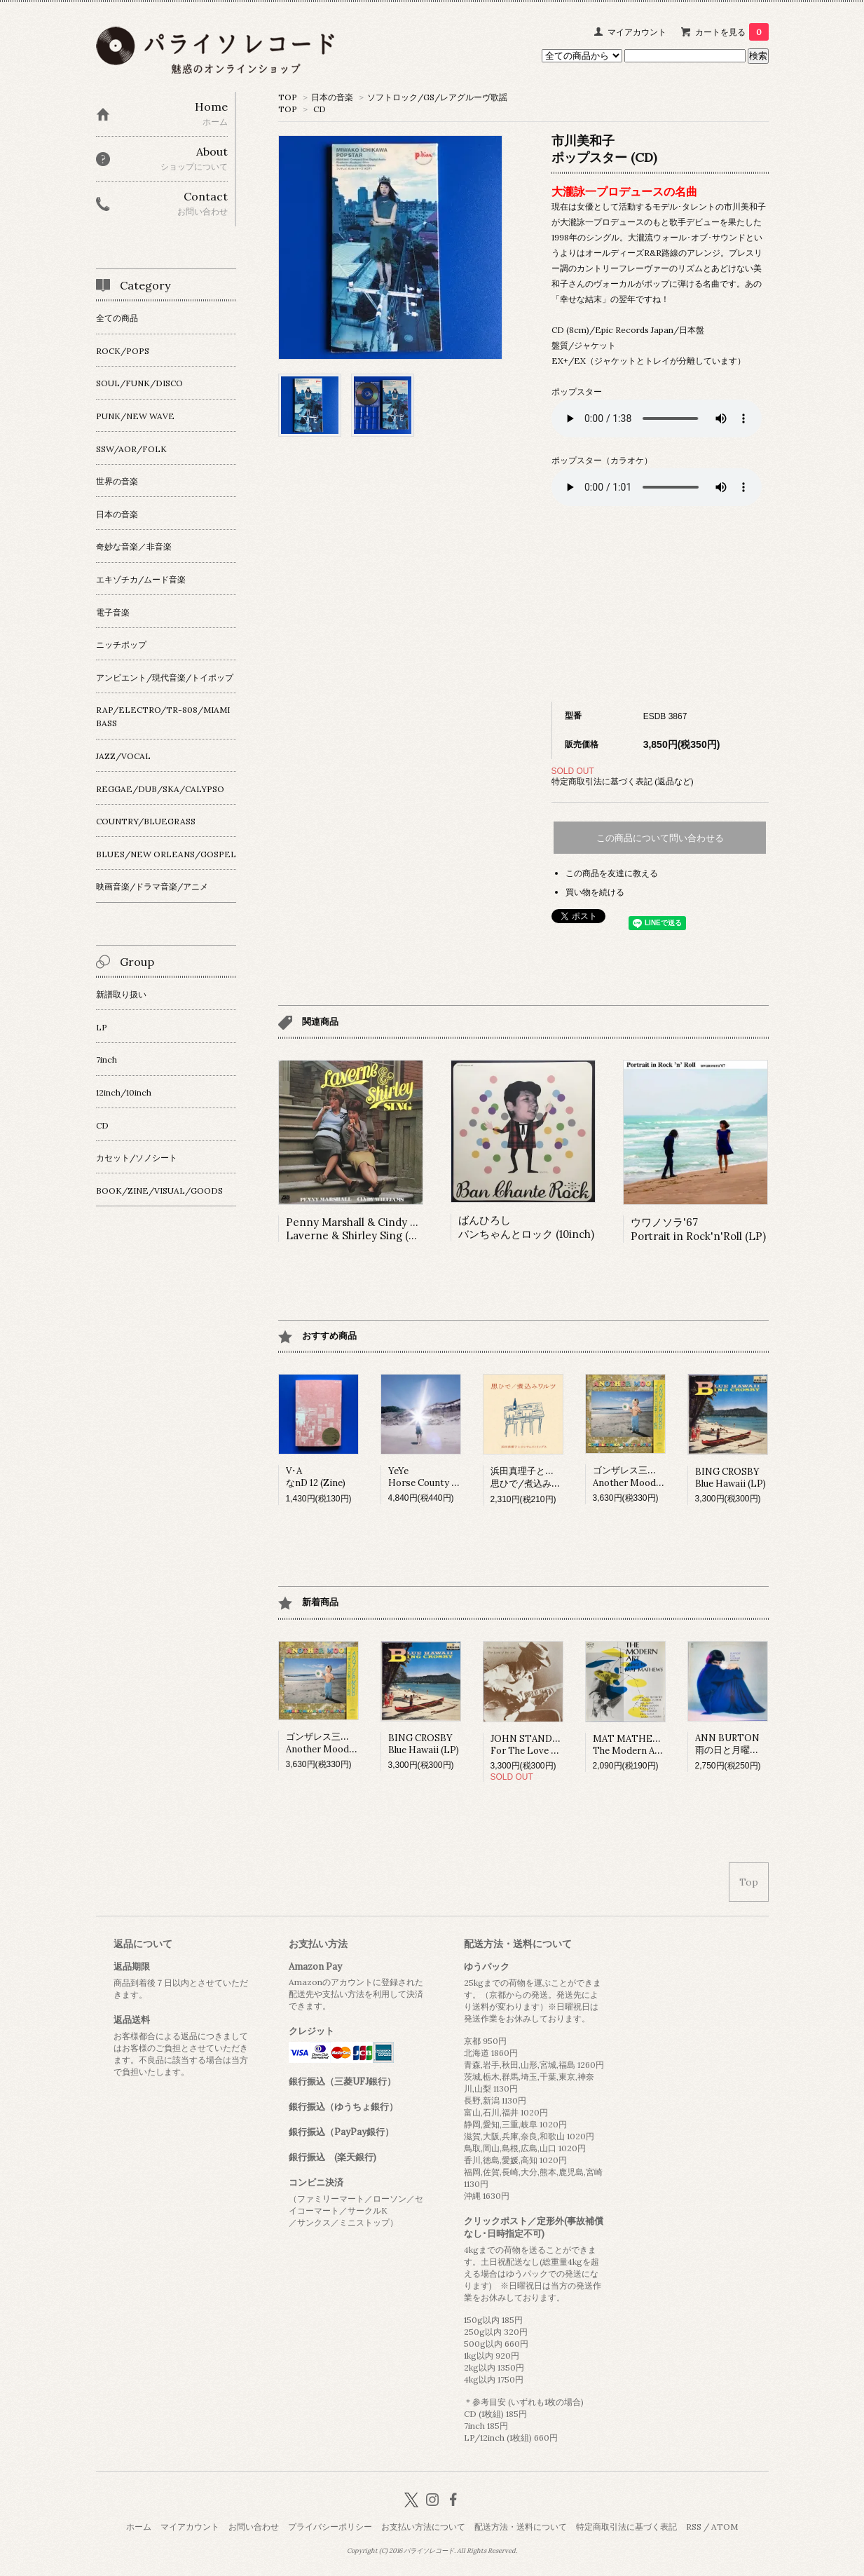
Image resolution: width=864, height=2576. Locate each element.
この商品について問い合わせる (660, 838)
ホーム (138, 2526)
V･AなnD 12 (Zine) (315, 1477)
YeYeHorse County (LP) (428, 1477)
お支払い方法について (423, 2526)
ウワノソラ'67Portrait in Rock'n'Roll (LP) (698, 1229)
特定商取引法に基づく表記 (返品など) (622, 781)
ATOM (724, 2526)
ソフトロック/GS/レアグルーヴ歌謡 (437, 97)
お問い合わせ (253, 2526)
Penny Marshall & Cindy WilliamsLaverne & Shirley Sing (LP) (369, 1228)
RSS (693, 2526)
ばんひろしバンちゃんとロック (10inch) (526, 1227)
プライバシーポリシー (330, 2526)
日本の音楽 (332, 97)
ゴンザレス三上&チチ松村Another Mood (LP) (646, 1476)
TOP (287, 97)
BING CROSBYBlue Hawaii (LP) (730, 1478)
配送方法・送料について (520, 2526)
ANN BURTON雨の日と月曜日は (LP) (741, 1744)
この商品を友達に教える (611, 873)
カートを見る (732, 32)
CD (319, 109)
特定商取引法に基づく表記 (626, 2526)
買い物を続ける (594, 892)
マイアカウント (637, 32)
